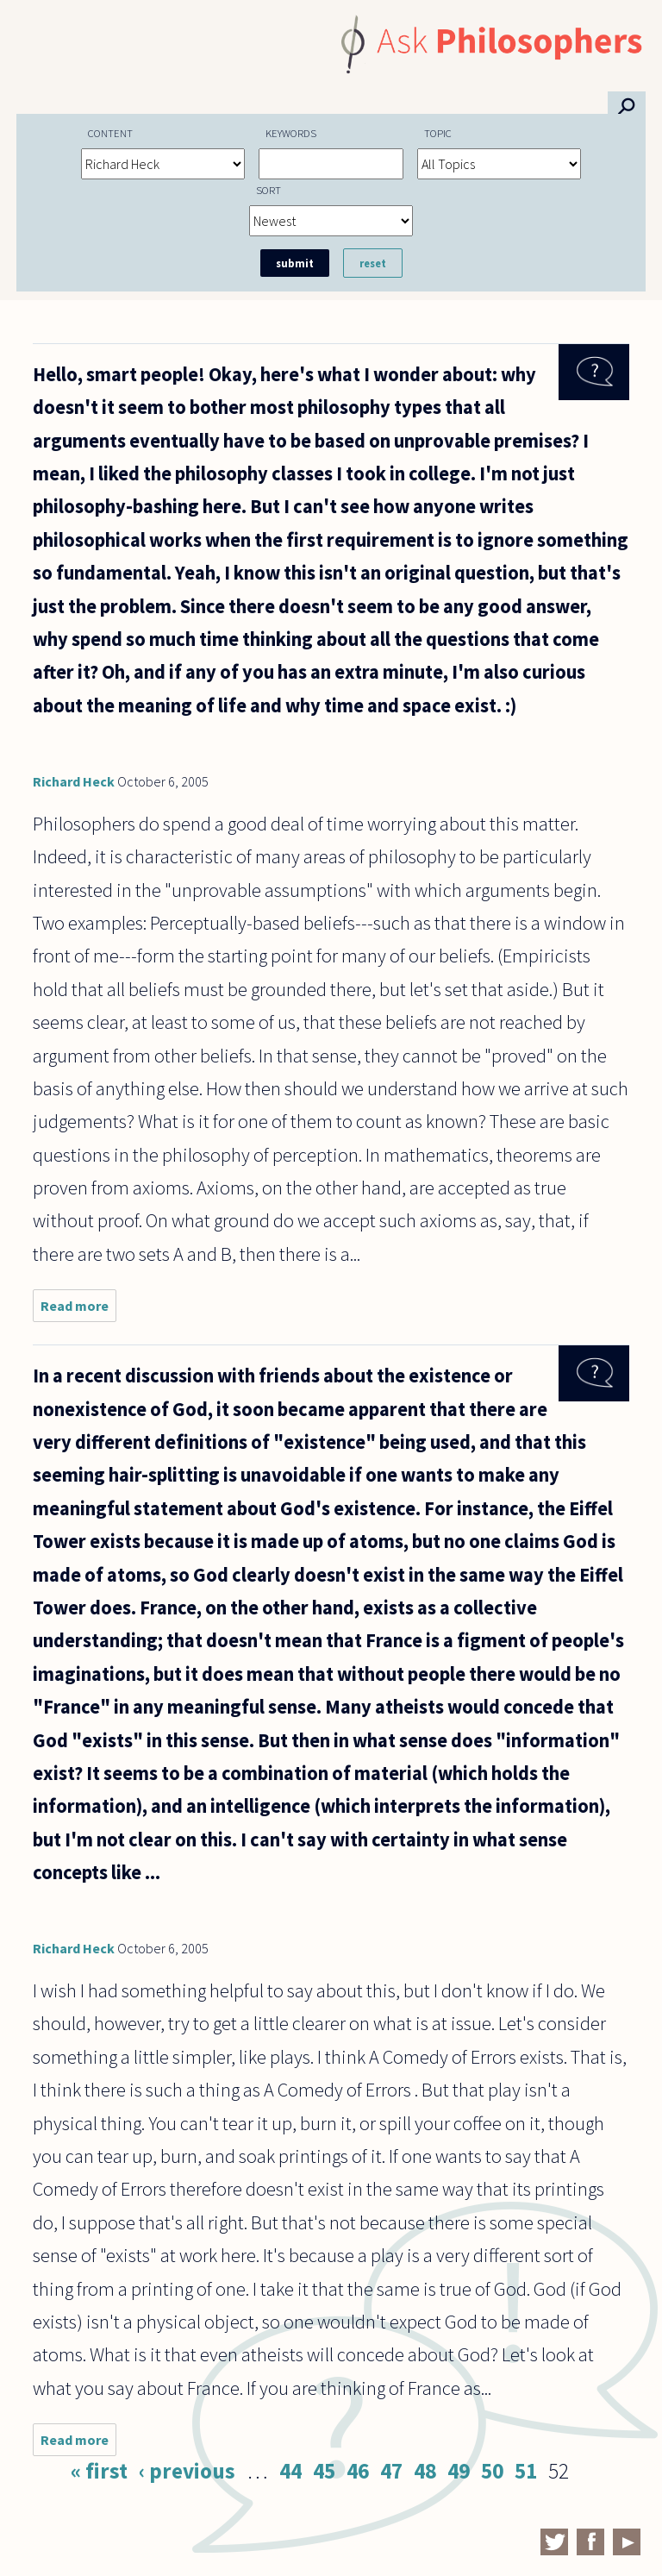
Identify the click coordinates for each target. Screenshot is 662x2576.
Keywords (290, 133)
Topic (438, 133)
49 (458, 2471)
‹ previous (187, 2471)
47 (391, 2471)
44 (290, 2471)
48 (425, 2471)
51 (526, 2471)
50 (492, 2471)
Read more (78, 1309)
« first (99, 2471)
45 (324, 2471)
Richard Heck (74, 781)
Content (110, 133)
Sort (268, 190)
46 (358, 2471)
